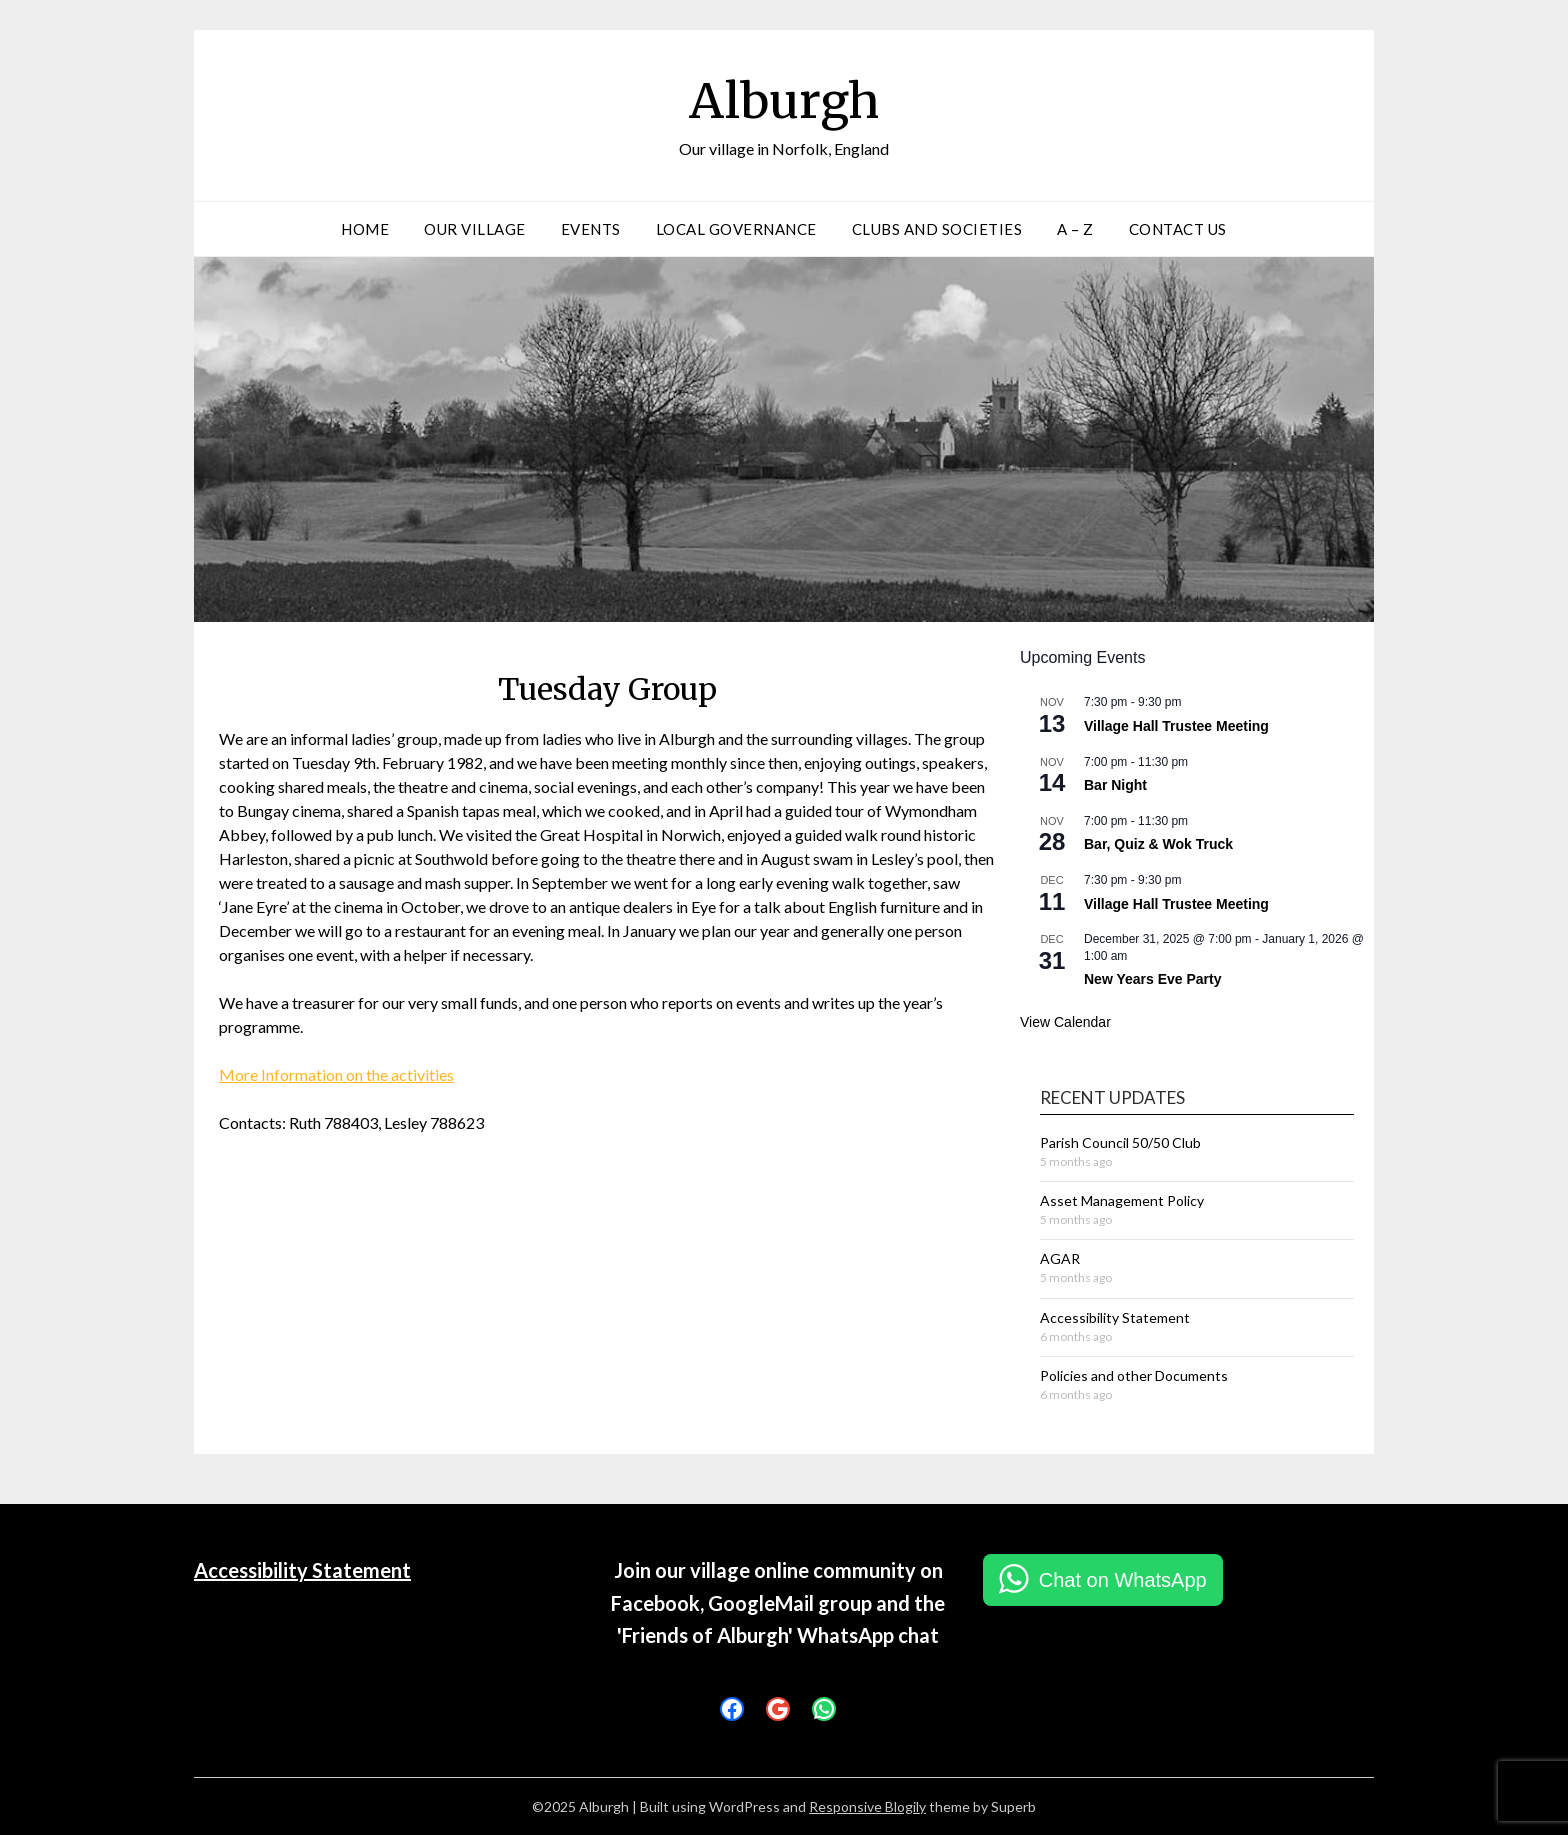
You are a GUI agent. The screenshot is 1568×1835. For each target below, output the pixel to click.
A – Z (1075, 229)
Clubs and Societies (937, 229)
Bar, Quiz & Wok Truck (1158, 844)
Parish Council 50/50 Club (1120, 1142)
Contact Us (1178, 229)
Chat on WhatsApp (1123, 1580)
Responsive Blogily (867, 1806)
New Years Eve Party (1153, 979)
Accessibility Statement (1115, 1317)
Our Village (475, 229)
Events (591, 229)
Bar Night (1115, 785)
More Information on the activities (336, 1074)
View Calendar (1065, 1022)
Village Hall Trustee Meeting (1176, 726)
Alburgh (784, 101)
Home (365, 229)
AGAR (1060, 1258)
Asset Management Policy (1122, 1200)
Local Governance (736, 229)
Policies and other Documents (1134, 1375)
